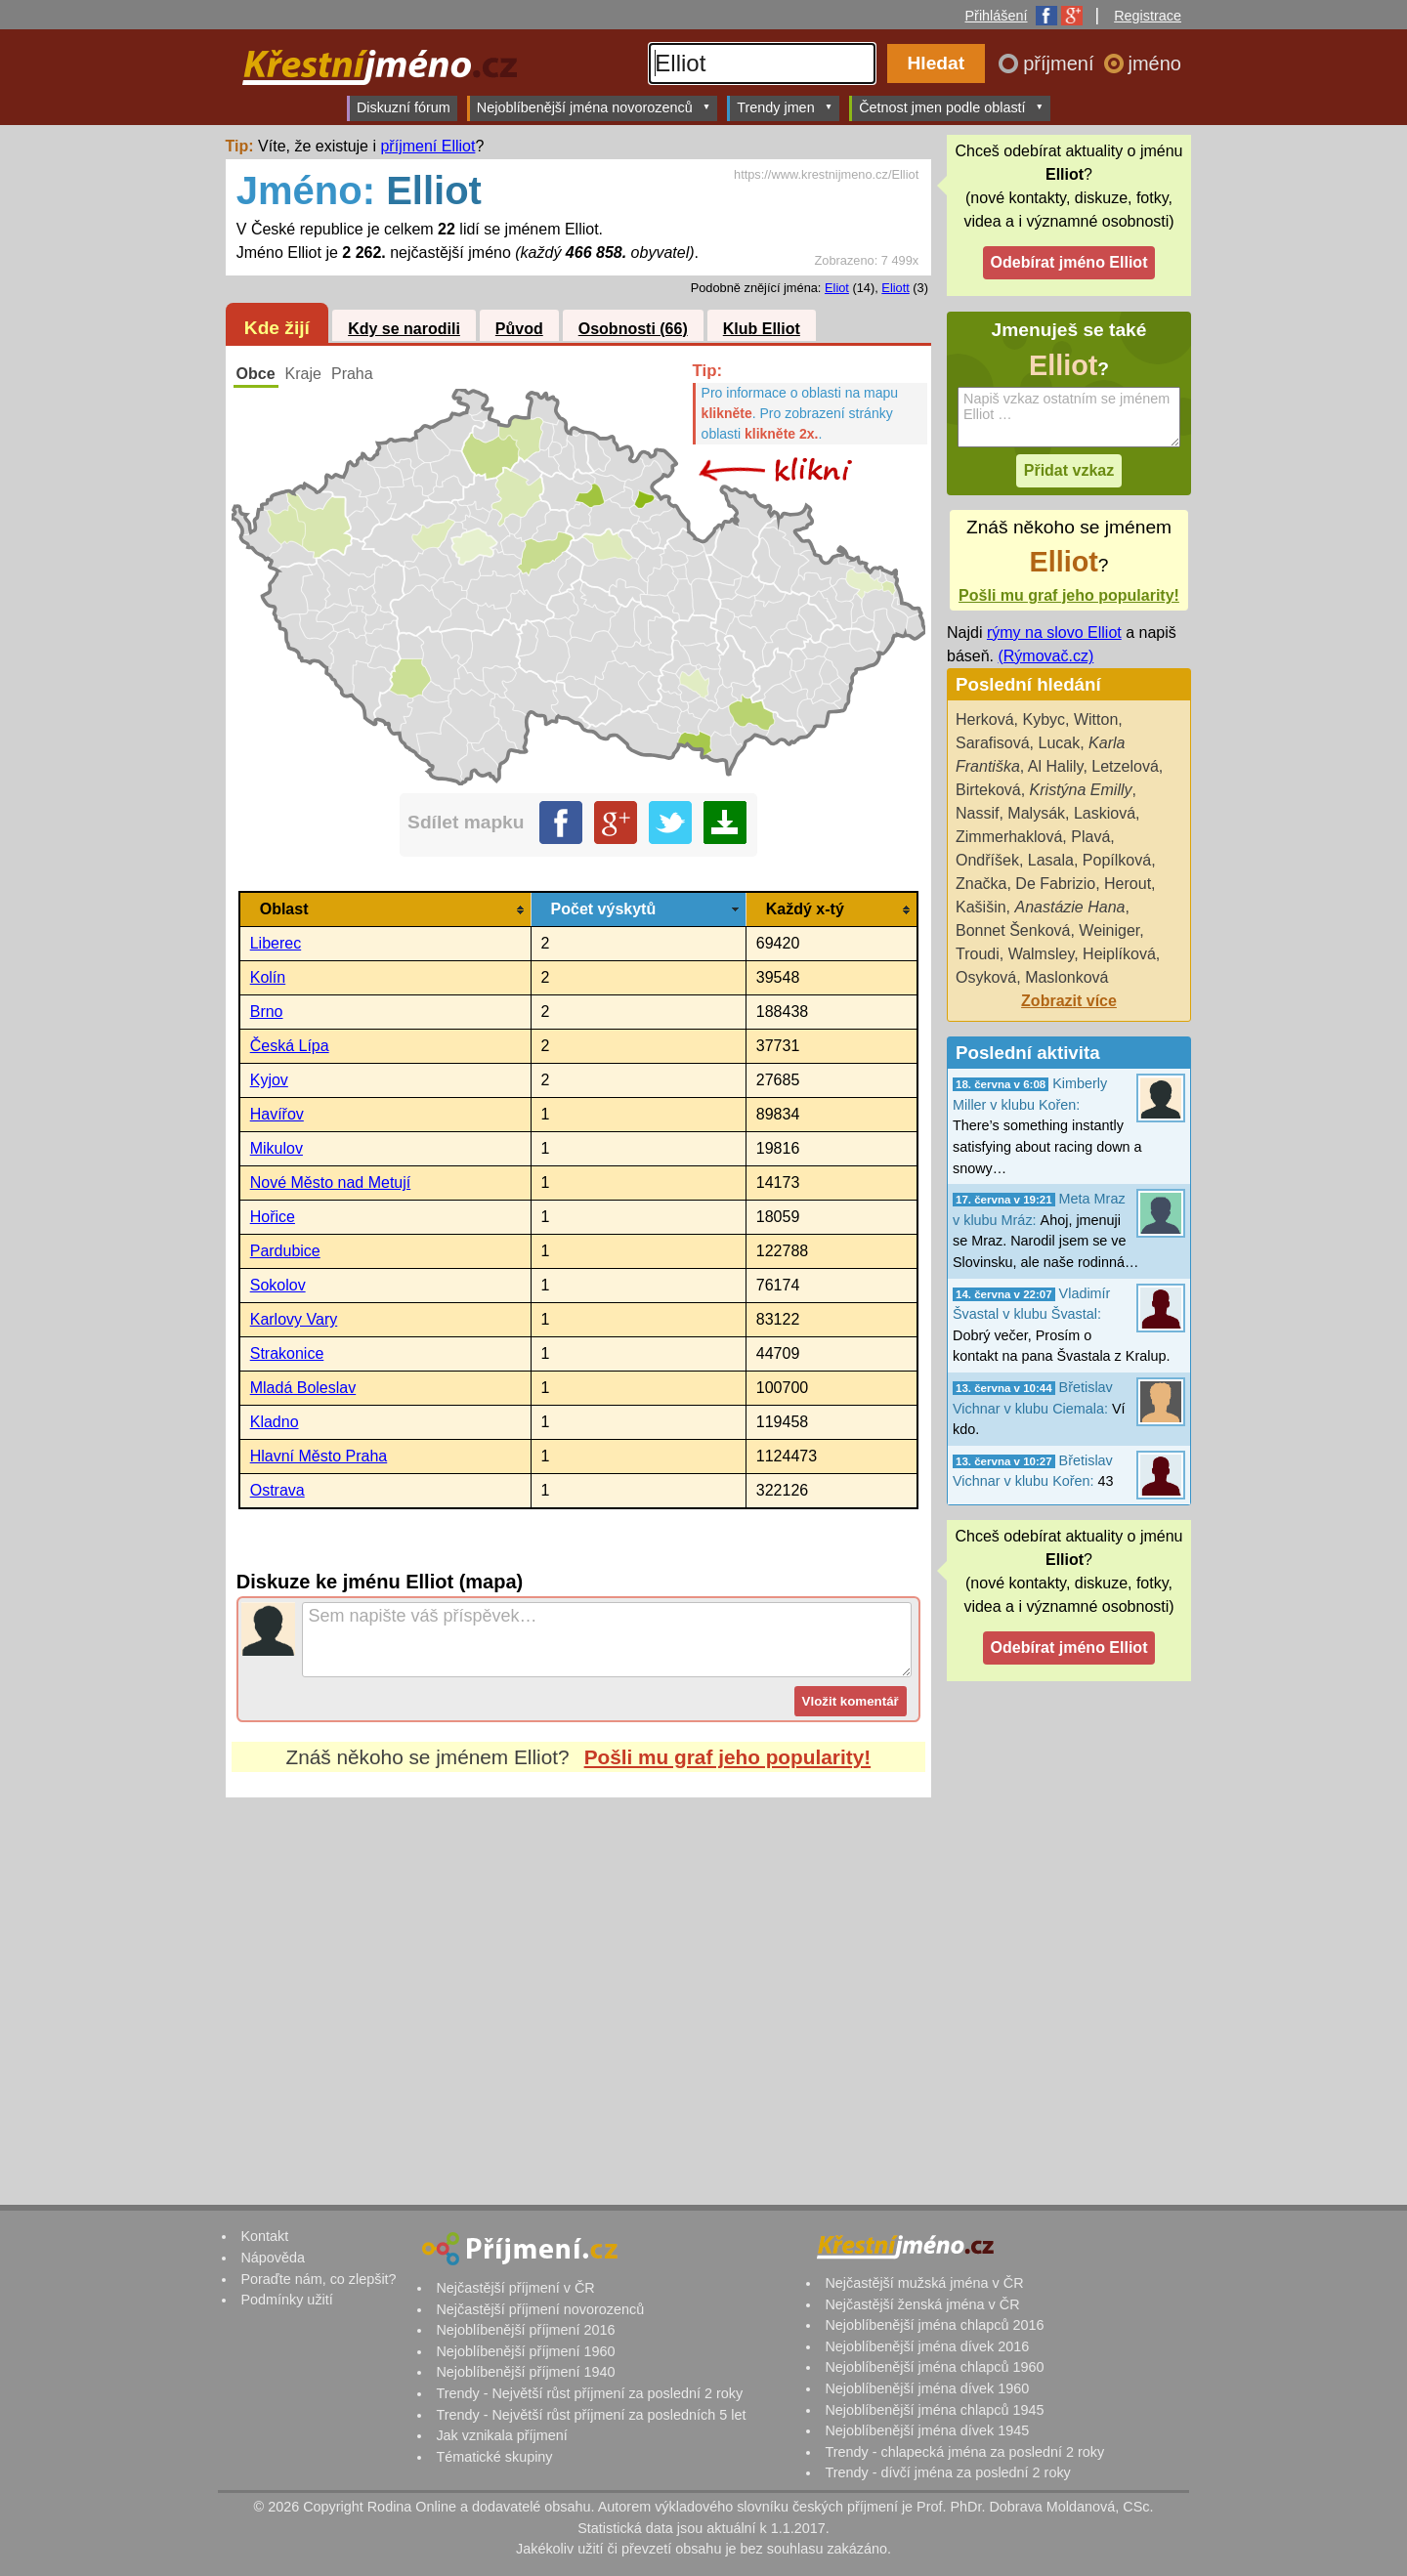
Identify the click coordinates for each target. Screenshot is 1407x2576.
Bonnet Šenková (1013, 930)
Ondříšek (987, 860)
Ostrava (277, 1490)
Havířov (277, 1114)
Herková (985, 719)
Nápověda (272, 2257)
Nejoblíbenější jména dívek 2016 (927, 2346)
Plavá (1090, 836)
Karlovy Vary (294, 1319)
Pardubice (285, 1251)
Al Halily (1056, 766)
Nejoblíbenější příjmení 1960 (525, 2351)
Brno (266, 1011)
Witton (1096, 719)
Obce (256, 373)
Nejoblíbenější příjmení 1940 (525, 2372)
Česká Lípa (289, 1045)
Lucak (1059, 743)
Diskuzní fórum (403, 107)
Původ (519, 328)
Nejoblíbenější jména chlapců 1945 (934, 2410)
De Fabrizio (1055, 883)
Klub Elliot (761, 328)
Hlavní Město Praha (319, 1456)
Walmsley (1041, 954)
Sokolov (278, 1285)
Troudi (978, 954)
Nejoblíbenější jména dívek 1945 (927, 2430)
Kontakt (264, 2236)
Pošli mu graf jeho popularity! (728, 1757)
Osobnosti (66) (633, 328)
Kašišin (981, 907)
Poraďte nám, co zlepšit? (318, 2279)
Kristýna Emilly (1081, 789)
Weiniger (1109, 930)
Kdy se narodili (404, 328)
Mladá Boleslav (303, 1387)
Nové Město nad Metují (330, 1182)
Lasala (1051, 860)
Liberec (275, 943)
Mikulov (276, 1148)
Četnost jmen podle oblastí (951, 107)
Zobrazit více (1069, 1000)
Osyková (986, 977)
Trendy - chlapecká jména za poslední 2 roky (964, 2452)
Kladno (274, 1422)
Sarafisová (993, 743)
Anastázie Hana (1069, 907)
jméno (1155, 63)
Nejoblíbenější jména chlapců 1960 (934, 2367)
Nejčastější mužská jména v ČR (924, 2283)
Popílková (1117, 860)
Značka (981, 883)
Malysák (1036, 813)
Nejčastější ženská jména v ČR (922, 2304)
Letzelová (1125, 766)
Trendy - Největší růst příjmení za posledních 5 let (591, 2415)
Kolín (267, 977)
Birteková (988, 789)
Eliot (837, 287)
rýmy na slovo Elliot (1054, 632)
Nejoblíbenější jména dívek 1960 (927, 2388)
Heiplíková (1119, 954)
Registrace (1147, 15)
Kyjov (269, 1080)
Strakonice (287, 1353)
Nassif (977, 813)
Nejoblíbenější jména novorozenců (593, 107)
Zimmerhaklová (1009, 836)
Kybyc (1043, 719)
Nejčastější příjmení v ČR (515, 2288)
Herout (1127, 883)
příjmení (1061, 63)
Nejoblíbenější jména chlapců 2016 (934, 2325)
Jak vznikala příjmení (501, 2435)
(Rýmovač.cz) (1045, 656)
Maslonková (1066, 977)
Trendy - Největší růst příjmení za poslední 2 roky (589, 2393)
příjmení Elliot (427, 146)
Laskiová (1104, 813)
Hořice (272, 1216)
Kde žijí (277, 327)
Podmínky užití (286, 2299)
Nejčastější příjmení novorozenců (540, 2309)
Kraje (303, 373)
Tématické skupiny (494, 2457)
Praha (352, 373)
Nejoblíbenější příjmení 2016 (525, 2330)
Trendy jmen (784, 107)
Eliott (895, 287)
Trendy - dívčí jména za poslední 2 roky (947, 2472)
